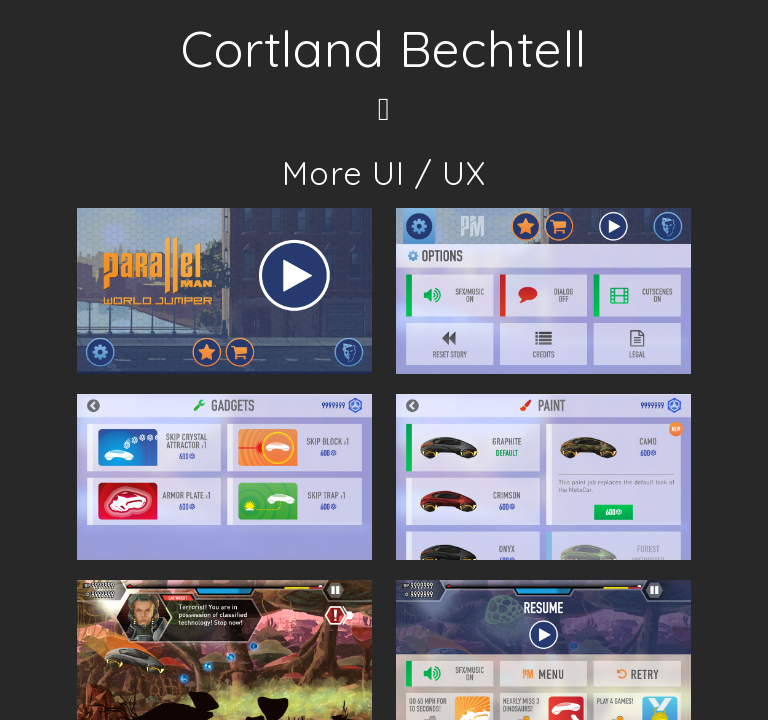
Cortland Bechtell (384, 48)
